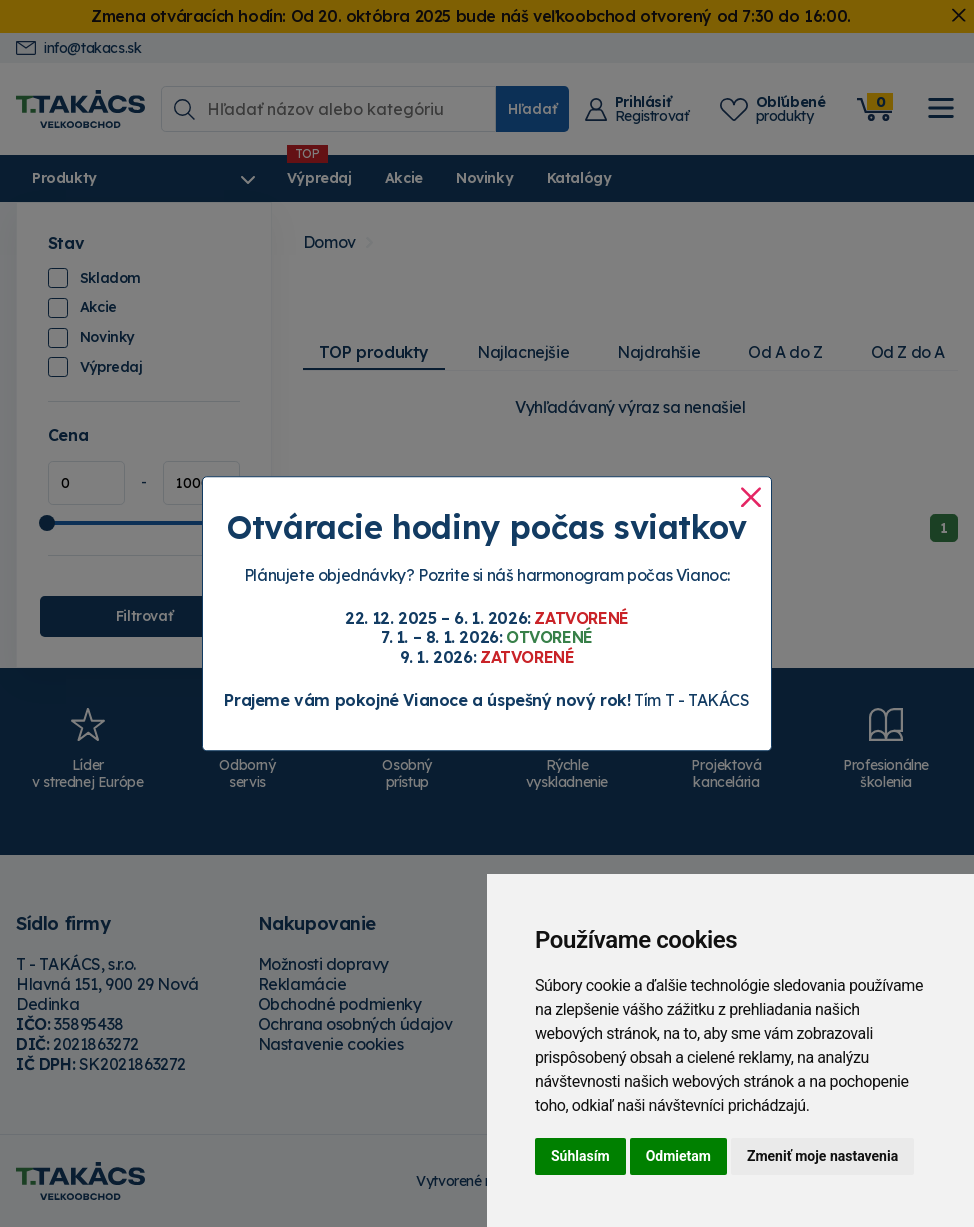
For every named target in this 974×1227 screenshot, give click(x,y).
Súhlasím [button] (580, 1156)
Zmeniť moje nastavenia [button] (822, 1156)
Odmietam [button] (678, 1156)
